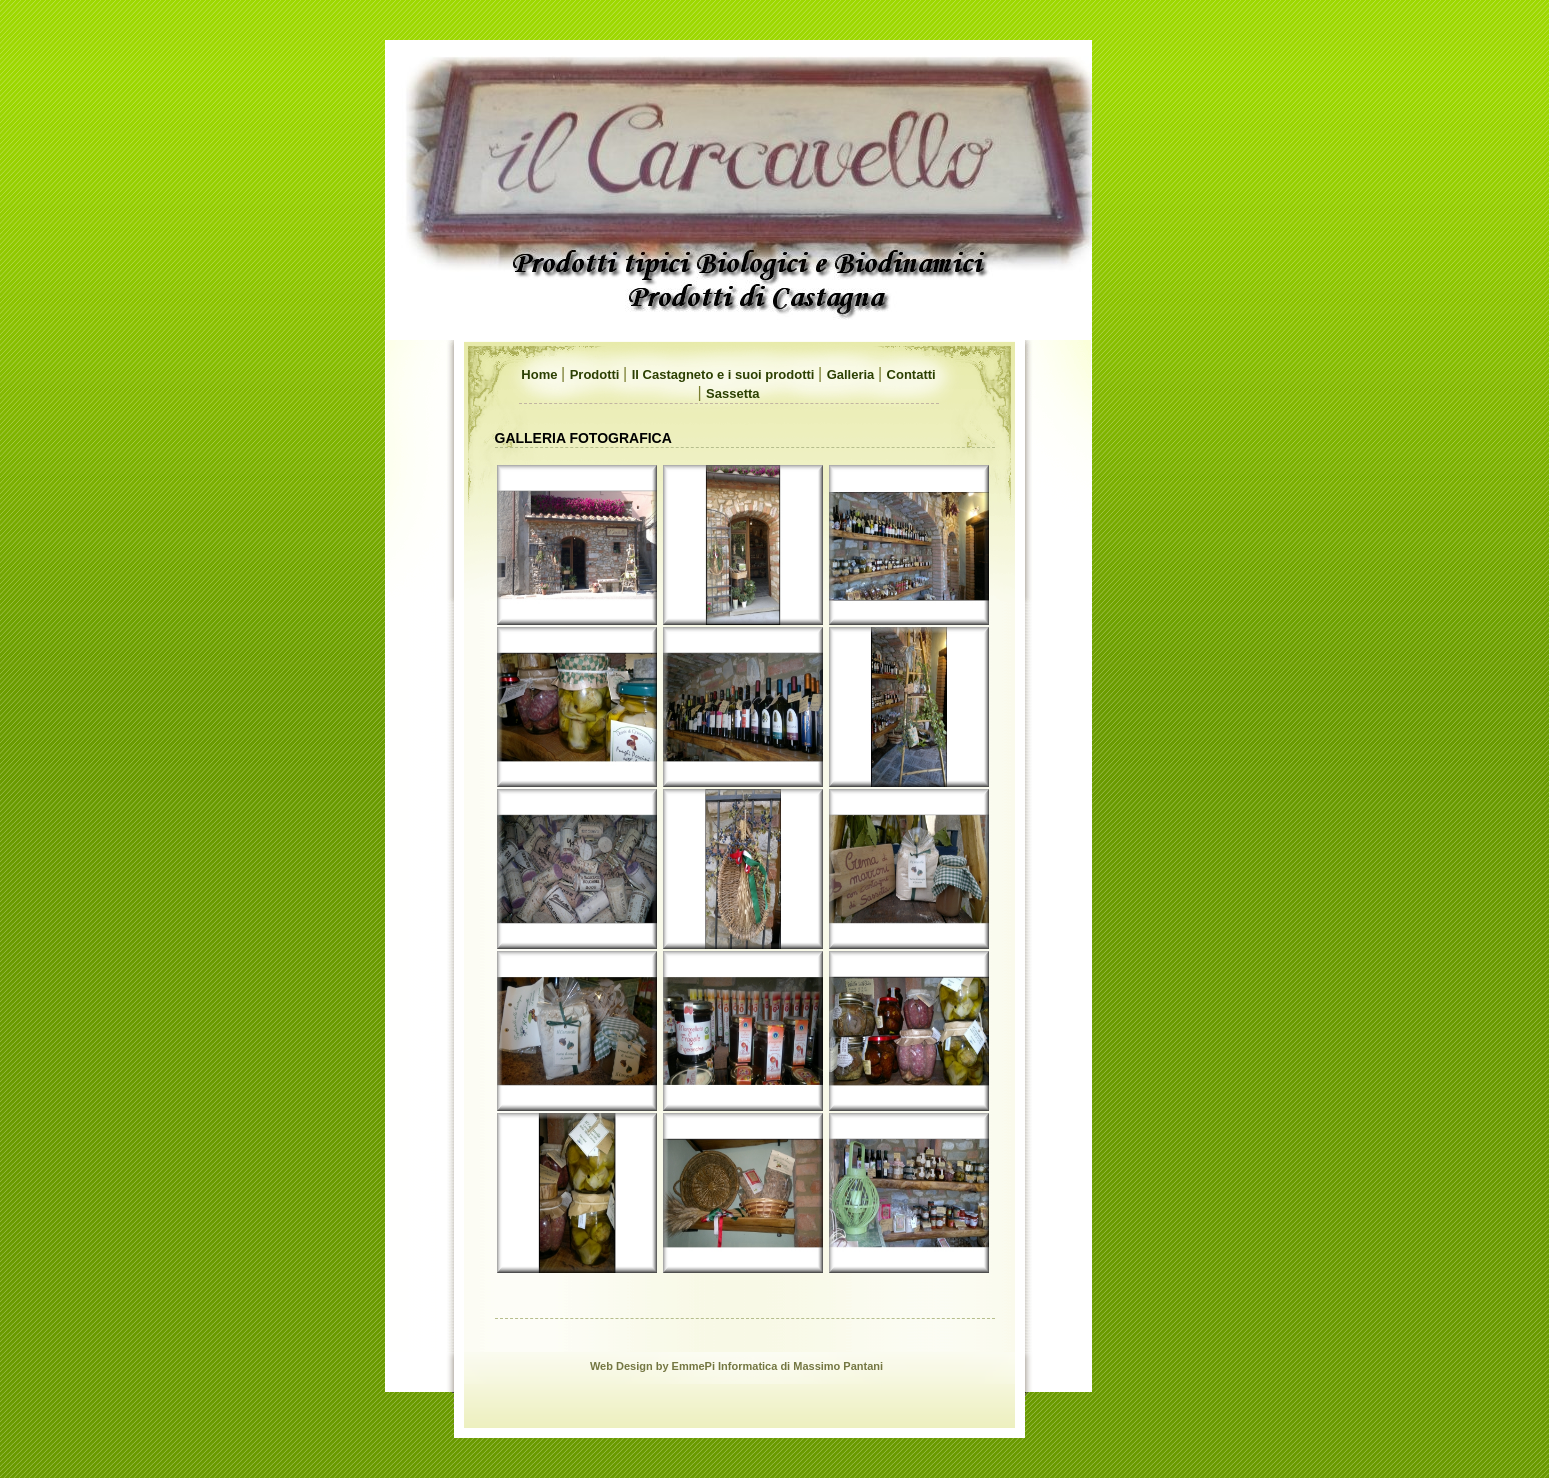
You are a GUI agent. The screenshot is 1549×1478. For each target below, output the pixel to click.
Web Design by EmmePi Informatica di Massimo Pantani (736, 1366)
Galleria (852, 374)
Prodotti (596, 374)
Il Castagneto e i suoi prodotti (725, 374)
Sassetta (732, 393)
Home (541, 374)
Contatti (911, 374)
